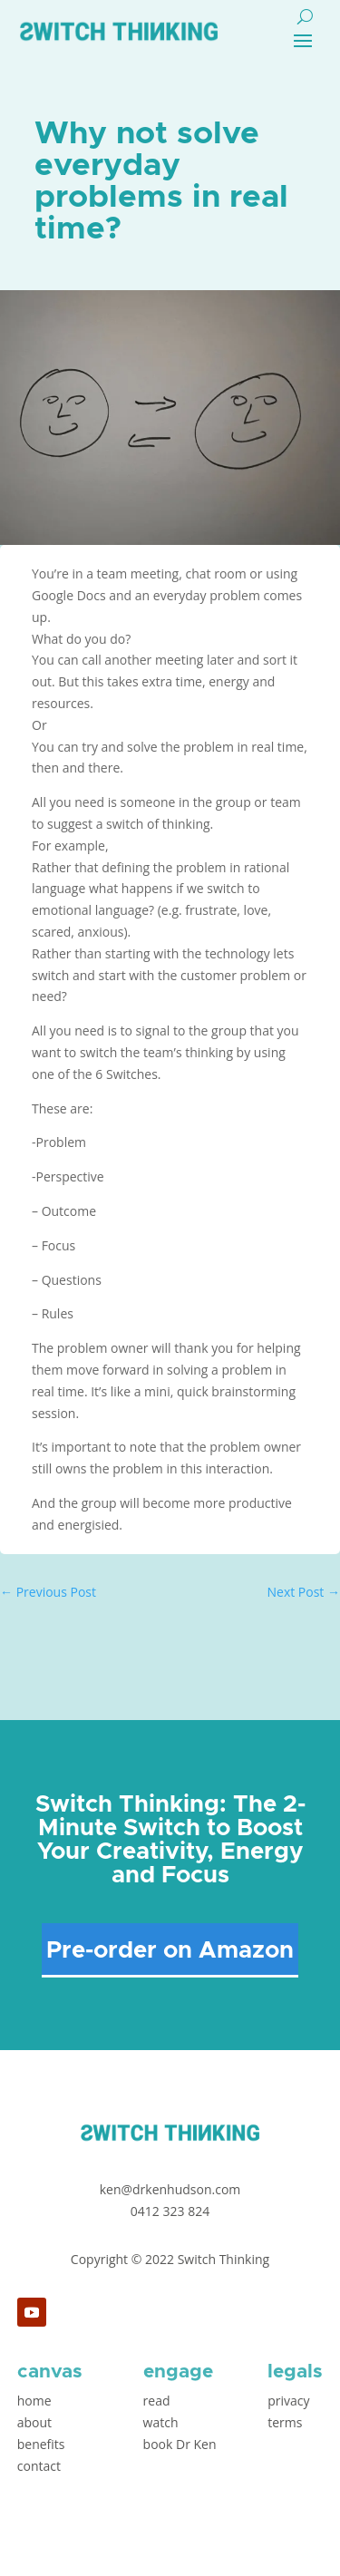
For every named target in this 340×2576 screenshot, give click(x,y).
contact (39, 2465)
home (34, 2400)
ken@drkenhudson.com (170, 2189)
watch (161, 2422)
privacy (288, 2400)
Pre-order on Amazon (170, 1950)
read (156, 2400)
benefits (41, 2444)
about (34, 2422)
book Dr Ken (180, 2444)
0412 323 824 (170, 2211)
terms (284, 2422)
